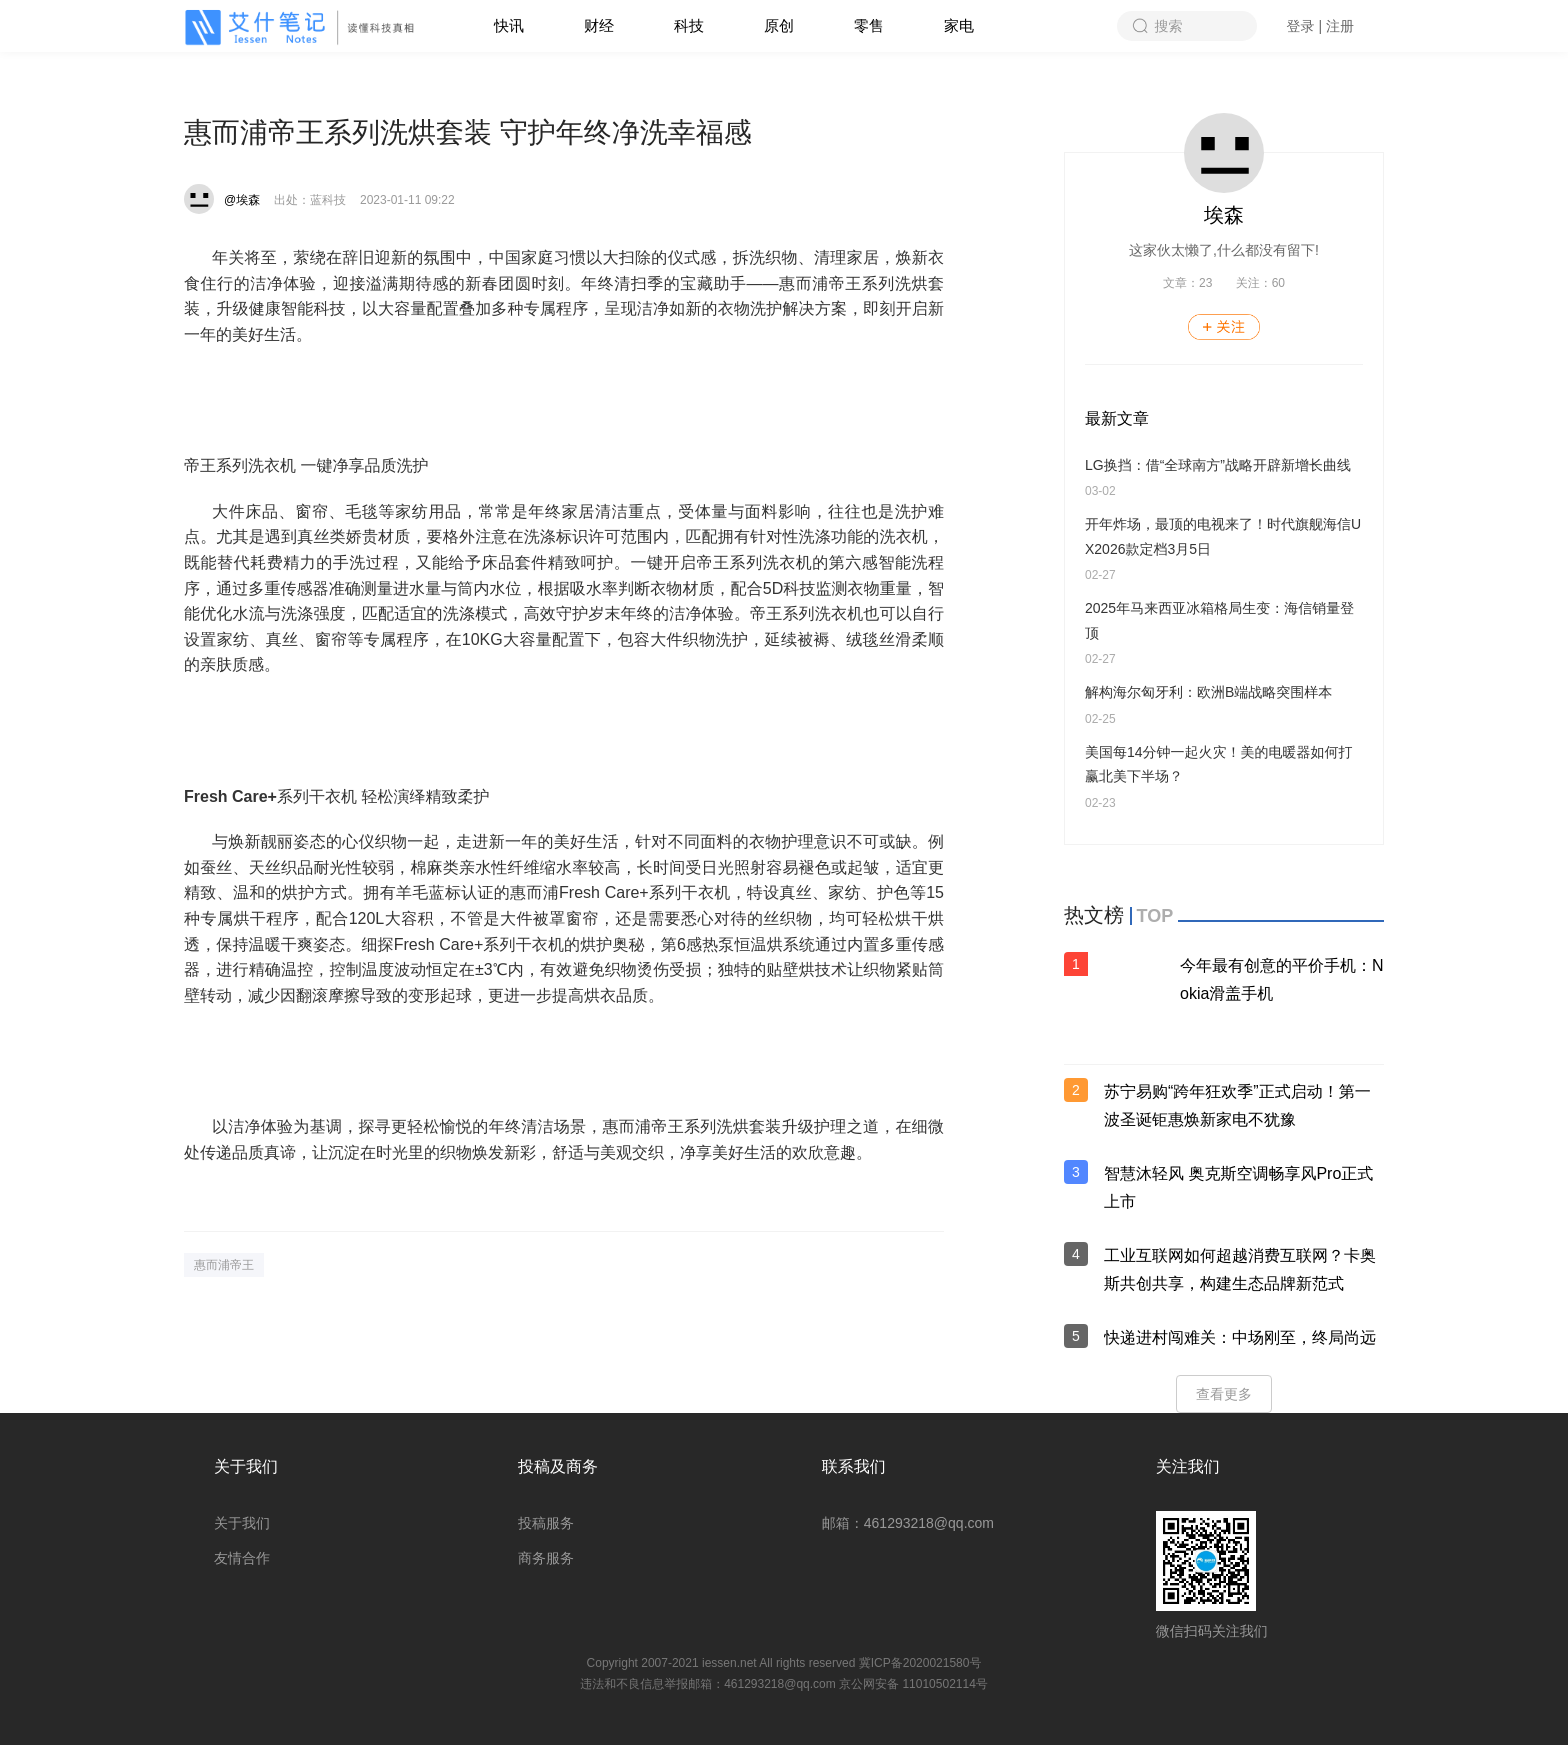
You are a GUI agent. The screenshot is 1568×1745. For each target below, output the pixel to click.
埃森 (1224, 215)
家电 (959, 25)
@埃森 (242, 200)
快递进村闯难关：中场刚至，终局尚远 (1240, 1337)
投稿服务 (546, 1523)
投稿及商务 (558, 1466)
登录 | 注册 (1320, 26)
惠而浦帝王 (224, 1265)
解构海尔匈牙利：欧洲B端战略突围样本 (1208, 692)
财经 (599, 25)
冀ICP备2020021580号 (920, 1663)
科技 (689, 25)
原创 (779, 25)
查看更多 (1224, 1394)
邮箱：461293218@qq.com (908, 1523)
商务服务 (546, 1558)
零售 (869, 25)
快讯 (509, 25)
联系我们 (854, 1466)
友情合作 (242, 1558)
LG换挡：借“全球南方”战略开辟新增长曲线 (1218, 465)
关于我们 (246, 1466)
